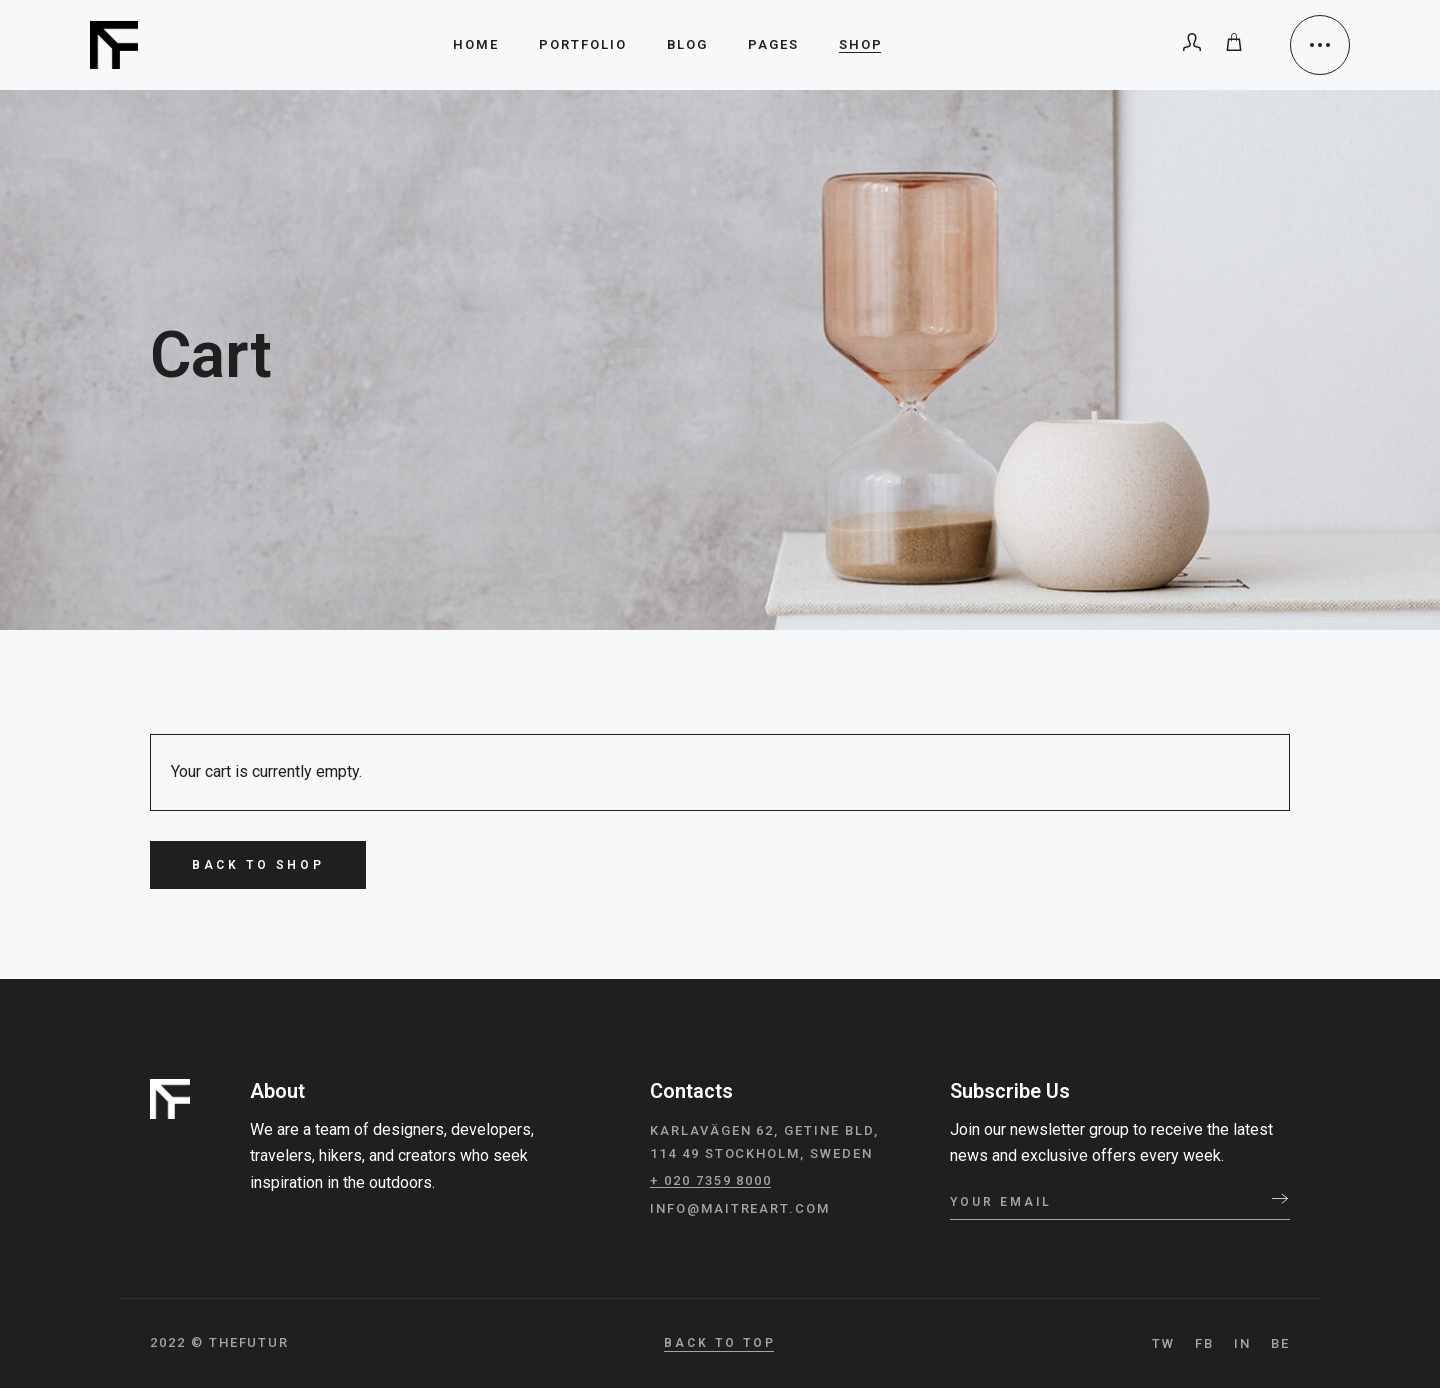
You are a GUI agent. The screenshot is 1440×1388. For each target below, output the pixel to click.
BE (1280, 1343)
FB (1204, 1343)
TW (1163, 1343)
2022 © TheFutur (219, 1342)
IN (1242, 1343)
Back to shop (258, 865)
